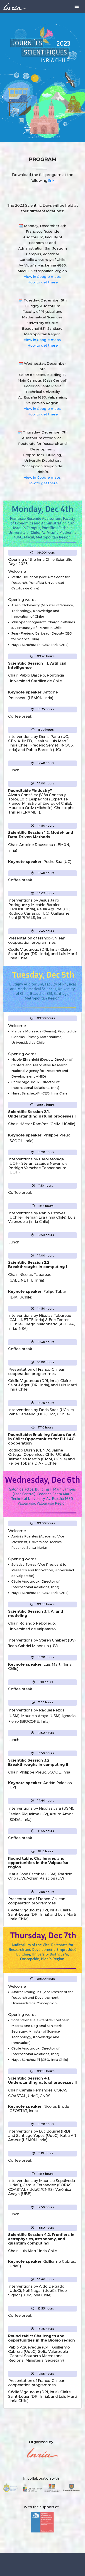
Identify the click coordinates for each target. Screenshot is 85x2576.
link (51, 181)
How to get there (42, 282)
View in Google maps (42, 276)
